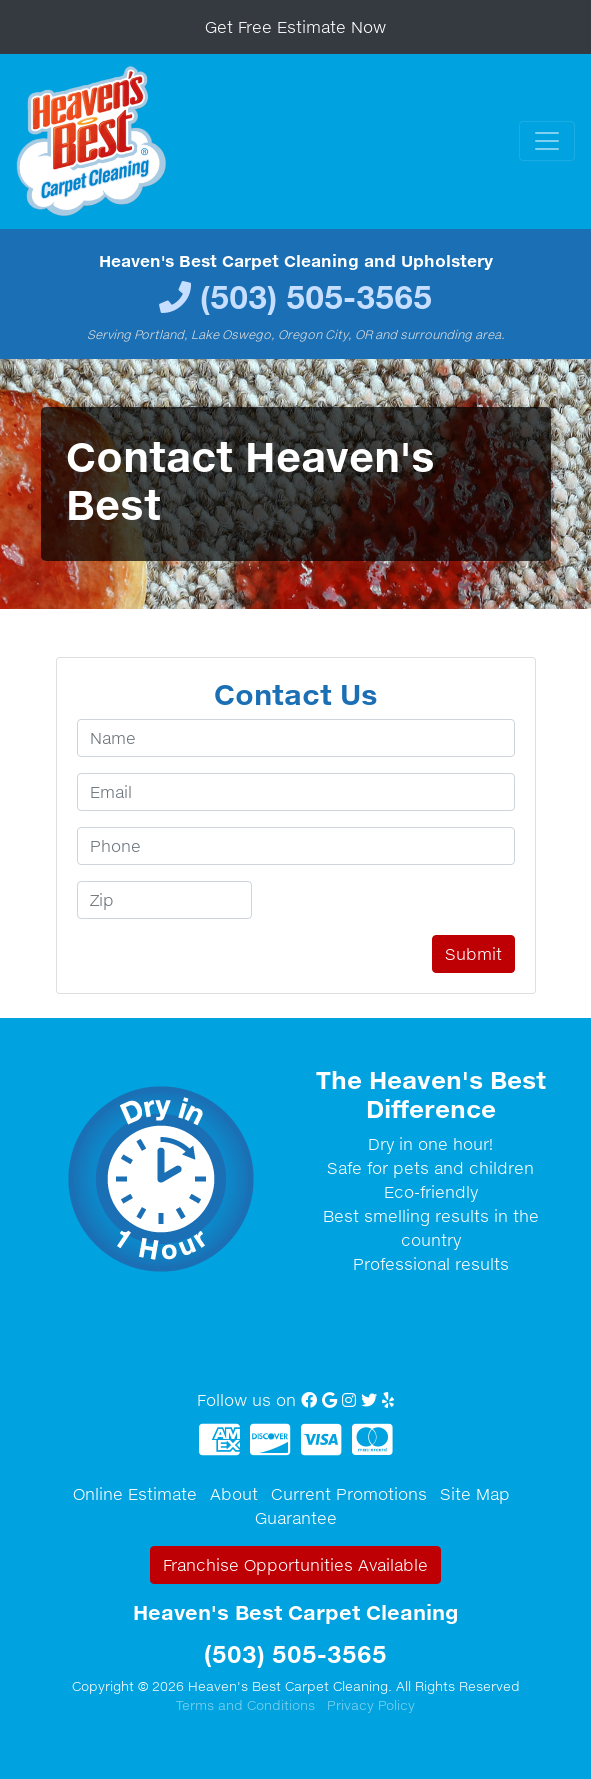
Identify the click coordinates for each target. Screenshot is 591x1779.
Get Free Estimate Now (295, 27)
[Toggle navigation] (547, 141)
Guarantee (296, 1518)
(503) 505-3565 (316, 296)
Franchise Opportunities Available (295, 1565)
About (234, 1494)
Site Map (475, 1494)
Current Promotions (349, 1494)
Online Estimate (135, 1494)
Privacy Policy (371, 1705)
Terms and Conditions (245, 1705)
